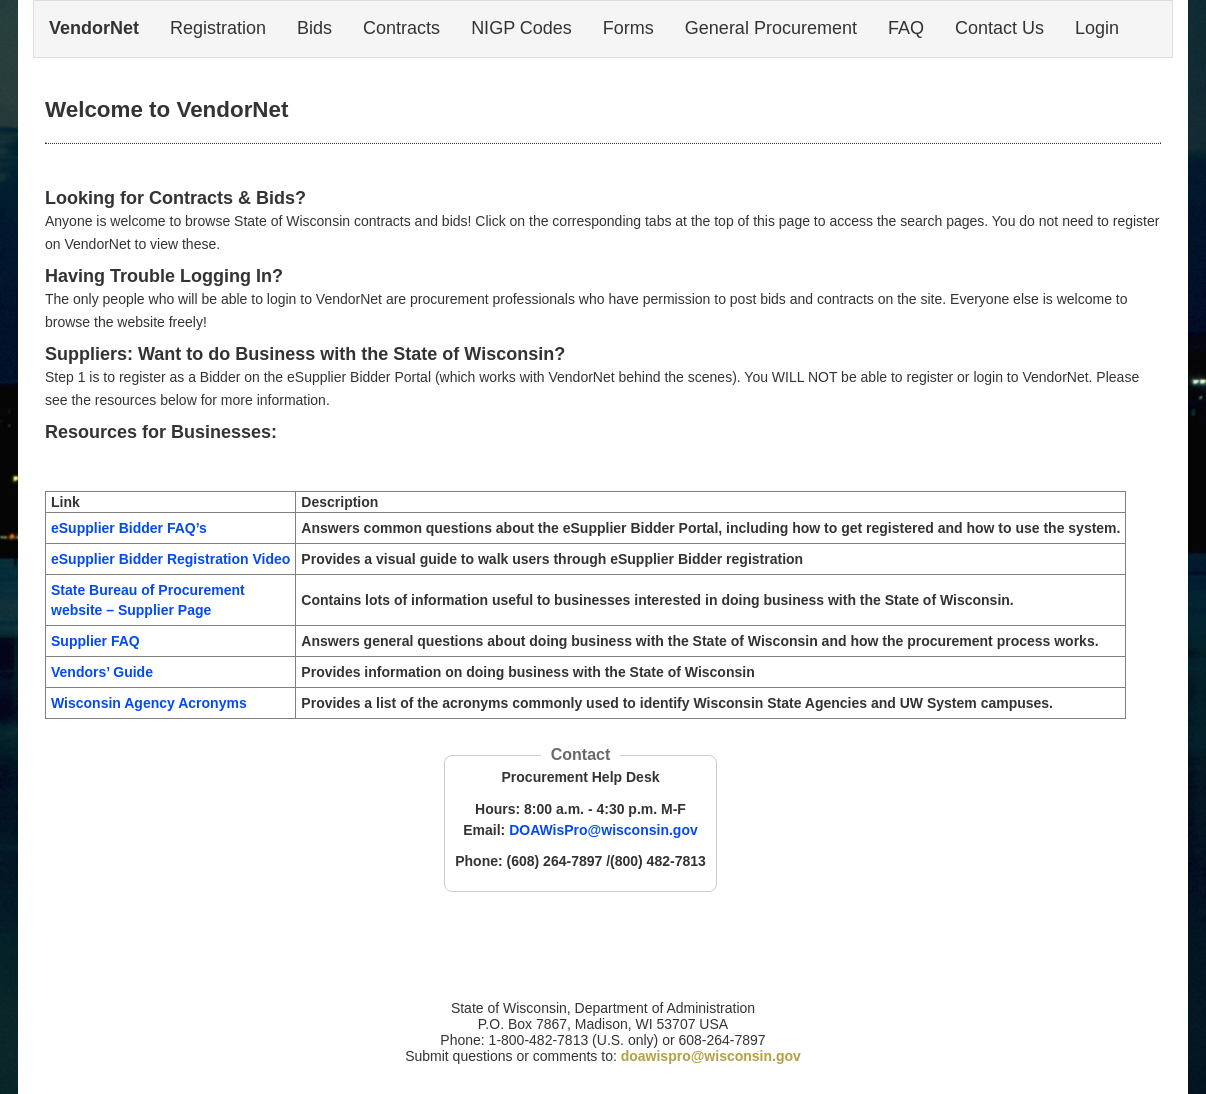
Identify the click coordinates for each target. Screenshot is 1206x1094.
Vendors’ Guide (102, 672)
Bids (314, 28)
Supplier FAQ (95, 641)
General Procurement (771, 28)
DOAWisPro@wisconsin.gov (603, 830)
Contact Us (999, 28)
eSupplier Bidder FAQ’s (129, 528)
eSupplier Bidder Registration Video (170, 559)
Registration (218, 28)
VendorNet (94, 28)
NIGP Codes (521, 28)
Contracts (401, 28)
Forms (628, 28)
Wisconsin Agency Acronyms (149, 703)
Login (1097, 28)
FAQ (906, 28)
